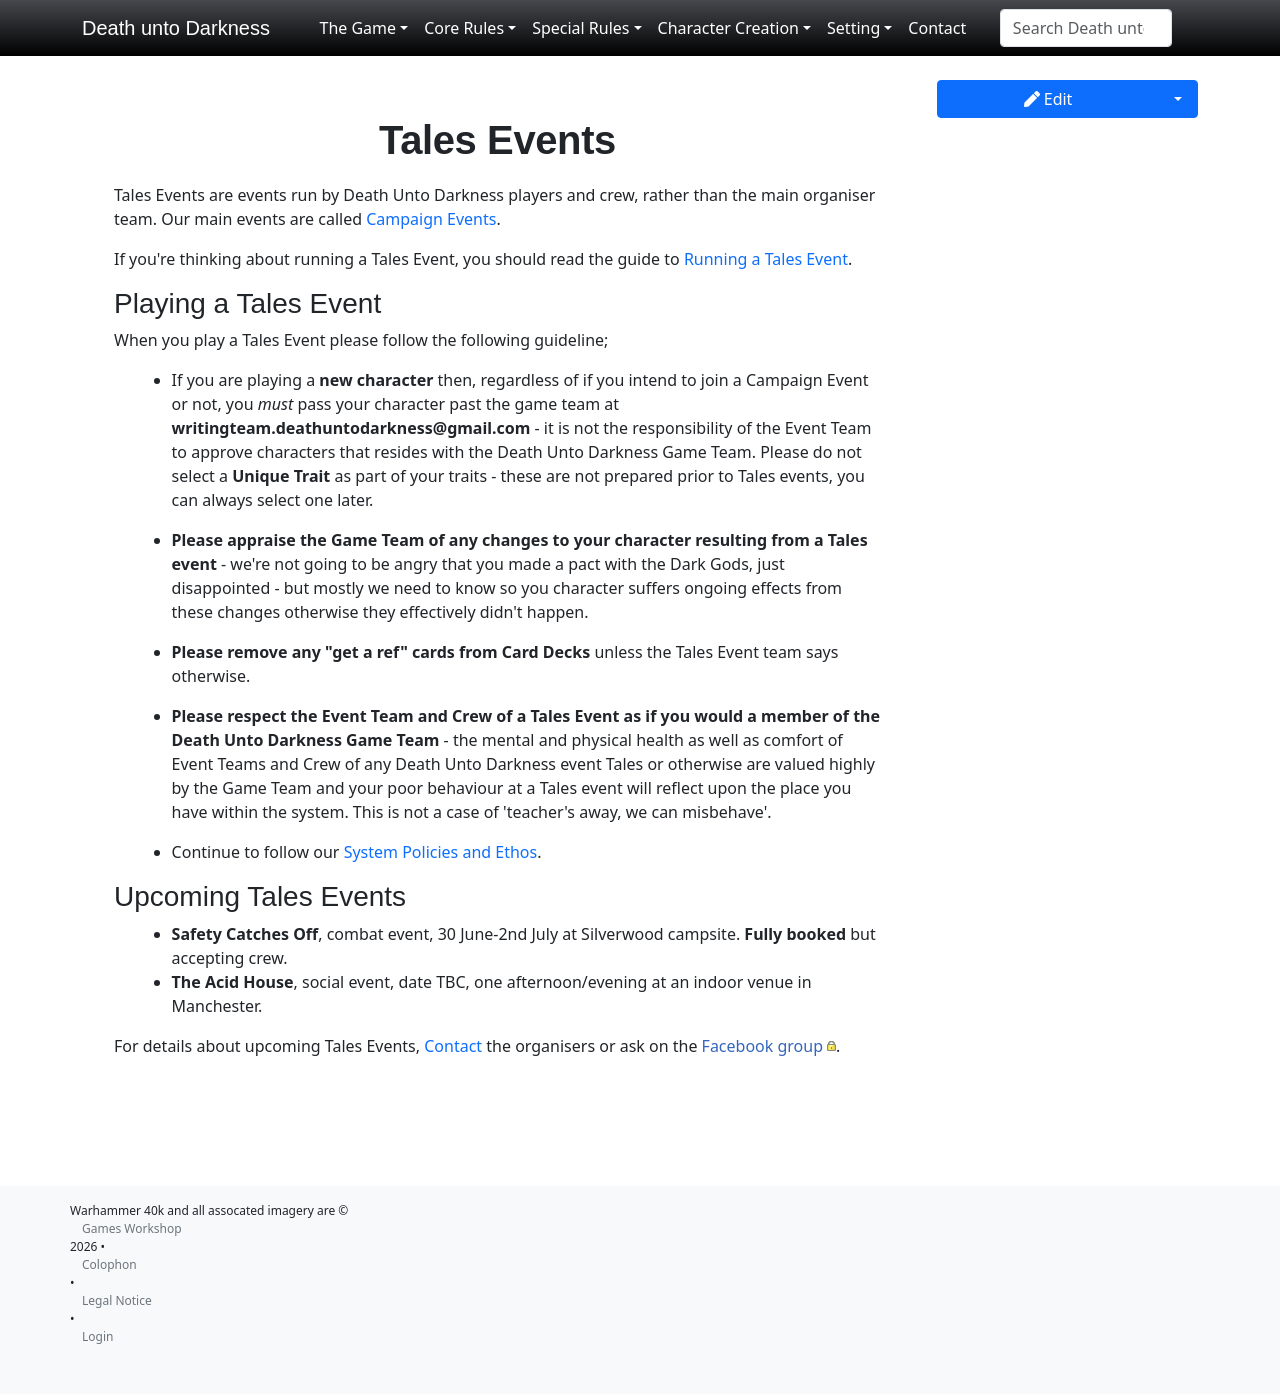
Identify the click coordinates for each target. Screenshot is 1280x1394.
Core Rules (464, 28)
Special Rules (580, 28)
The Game (357, 28)
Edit (1048, 99)
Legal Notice (117, 1300)
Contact (937, 28)
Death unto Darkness (176, 28)
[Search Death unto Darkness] (1086, 28)
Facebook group (762, 1046)
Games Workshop (132, 1228)
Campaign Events (431, 219)
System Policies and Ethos (441, 852)
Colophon (109, 1264)
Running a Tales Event (766, 259)
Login (97, 1336)
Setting (853, 28)
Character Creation (728, 28)
